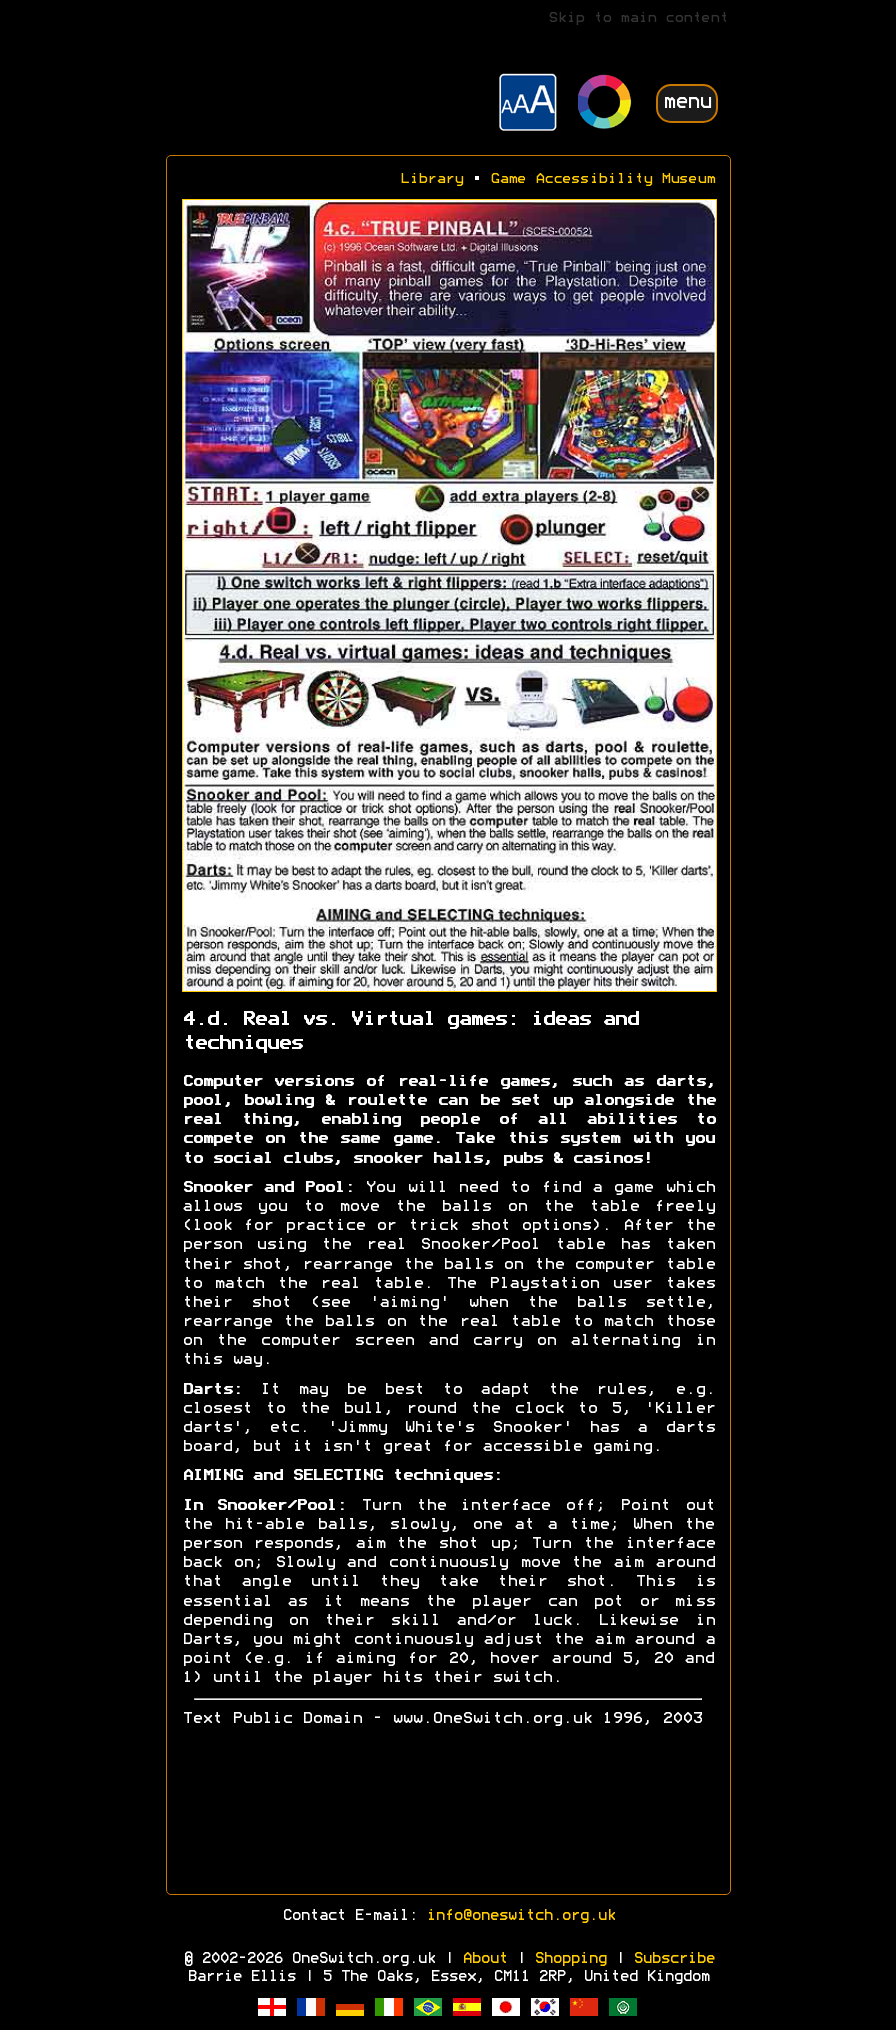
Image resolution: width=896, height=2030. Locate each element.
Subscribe (673, 1959)
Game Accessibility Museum (602, 179)
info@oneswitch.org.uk (520, 1916)
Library (431, 179)
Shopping (570, 1959)
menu (687, 102)
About (484, 1959)
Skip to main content (638, 18)
